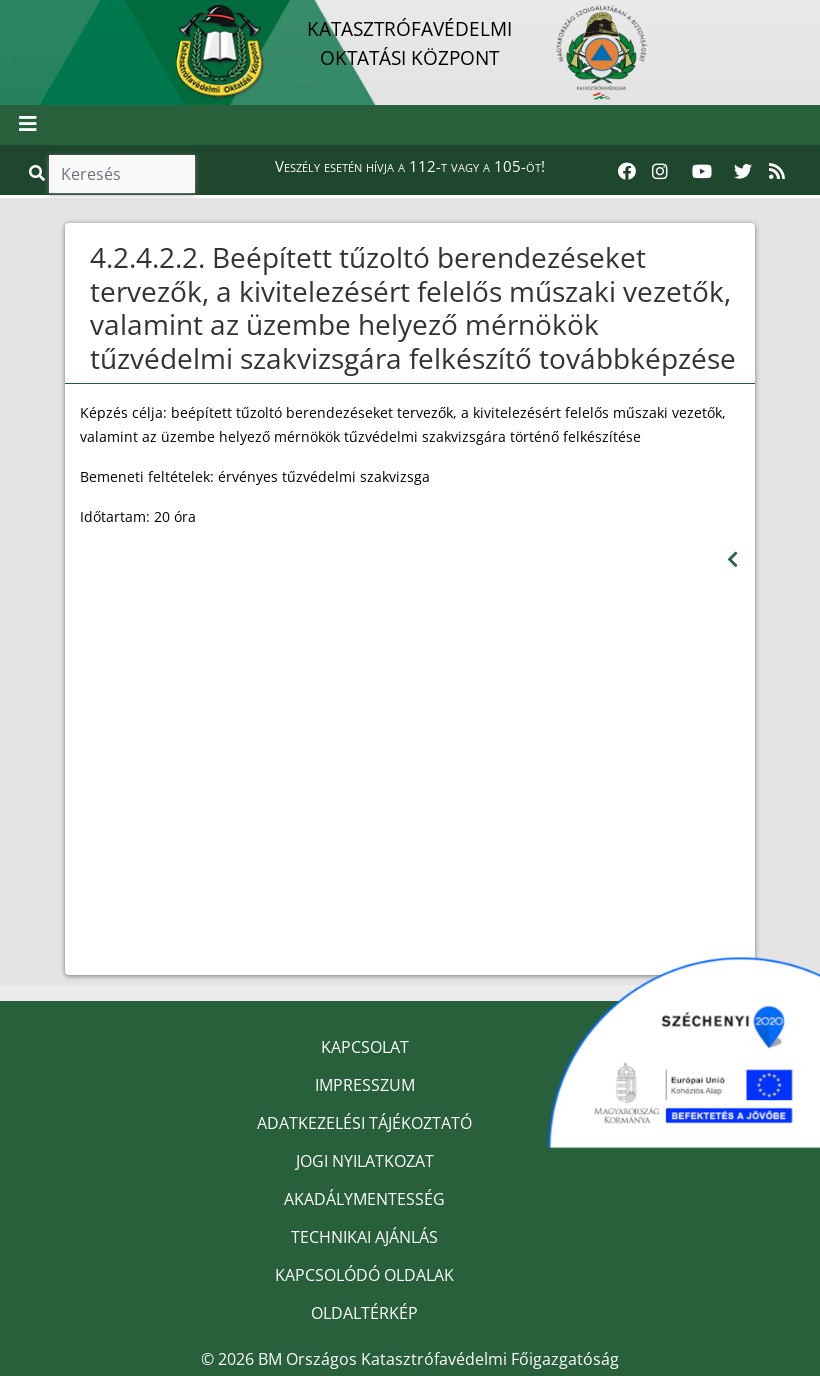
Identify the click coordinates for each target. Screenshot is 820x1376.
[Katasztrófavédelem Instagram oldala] (660, 172)
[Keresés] (122, 174)
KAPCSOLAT (365, 1047)
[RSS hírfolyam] (777, 172)
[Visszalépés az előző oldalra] (732, 559)
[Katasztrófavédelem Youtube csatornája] (702, 172)
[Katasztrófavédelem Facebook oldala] (627, 172)
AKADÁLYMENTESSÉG (364, 1199)
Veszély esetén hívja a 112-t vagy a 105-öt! (410, 166)
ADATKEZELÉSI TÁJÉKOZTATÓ (364, 1123)
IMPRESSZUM (365, 1085)
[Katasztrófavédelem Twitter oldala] (743, 172)
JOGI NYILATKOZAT (365, 1161)
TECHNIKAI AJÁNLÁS (364, 1237)
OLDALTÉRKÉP (364, 1313)
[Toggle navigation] (28, 125)
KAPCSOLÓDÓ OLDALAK (364, 1275)
